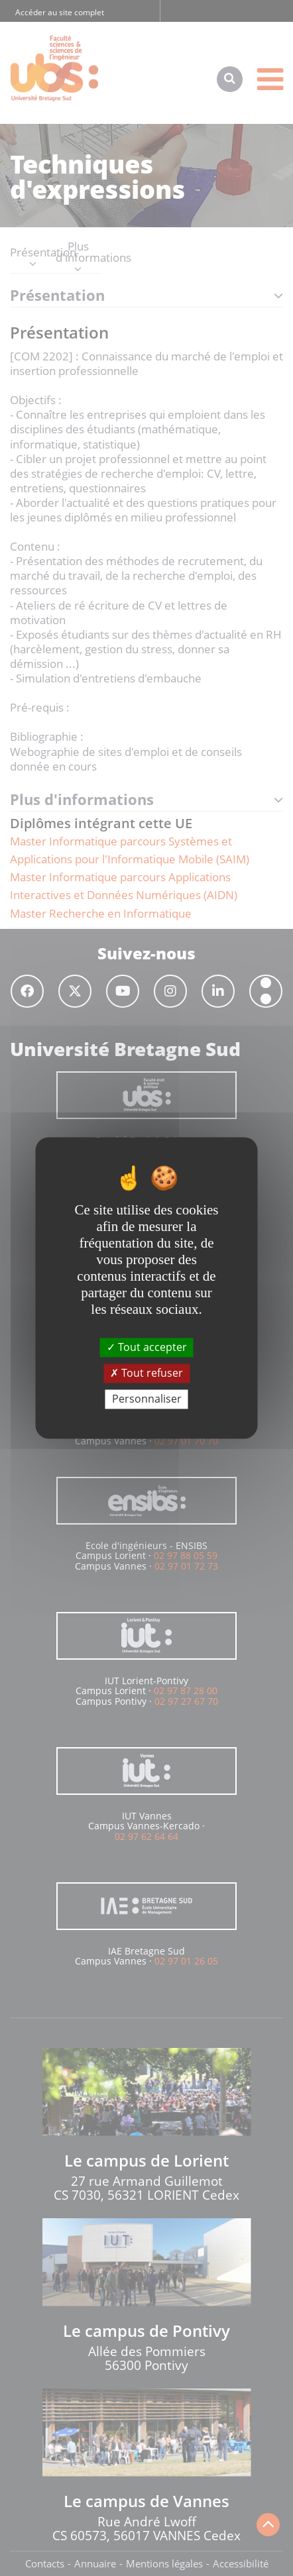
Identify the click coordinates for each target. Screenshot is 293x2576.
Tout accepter (147, 1347)
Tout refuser (146, 1373)
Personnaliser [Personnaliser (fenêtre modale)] (147, 1398)
